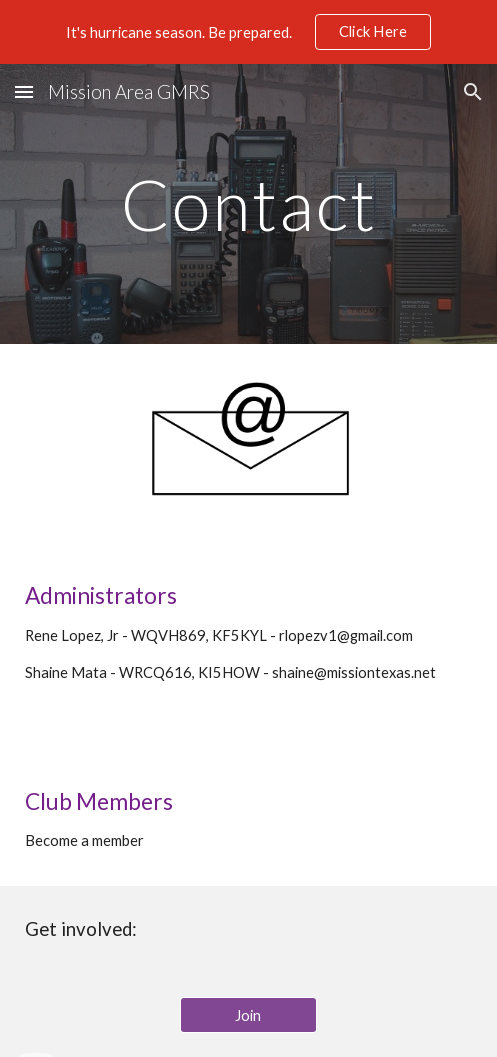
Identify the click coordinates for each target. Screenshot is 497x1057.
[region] (248, 32)
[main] (248, 204)
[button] (24, 91)
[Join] (249, 1015)
